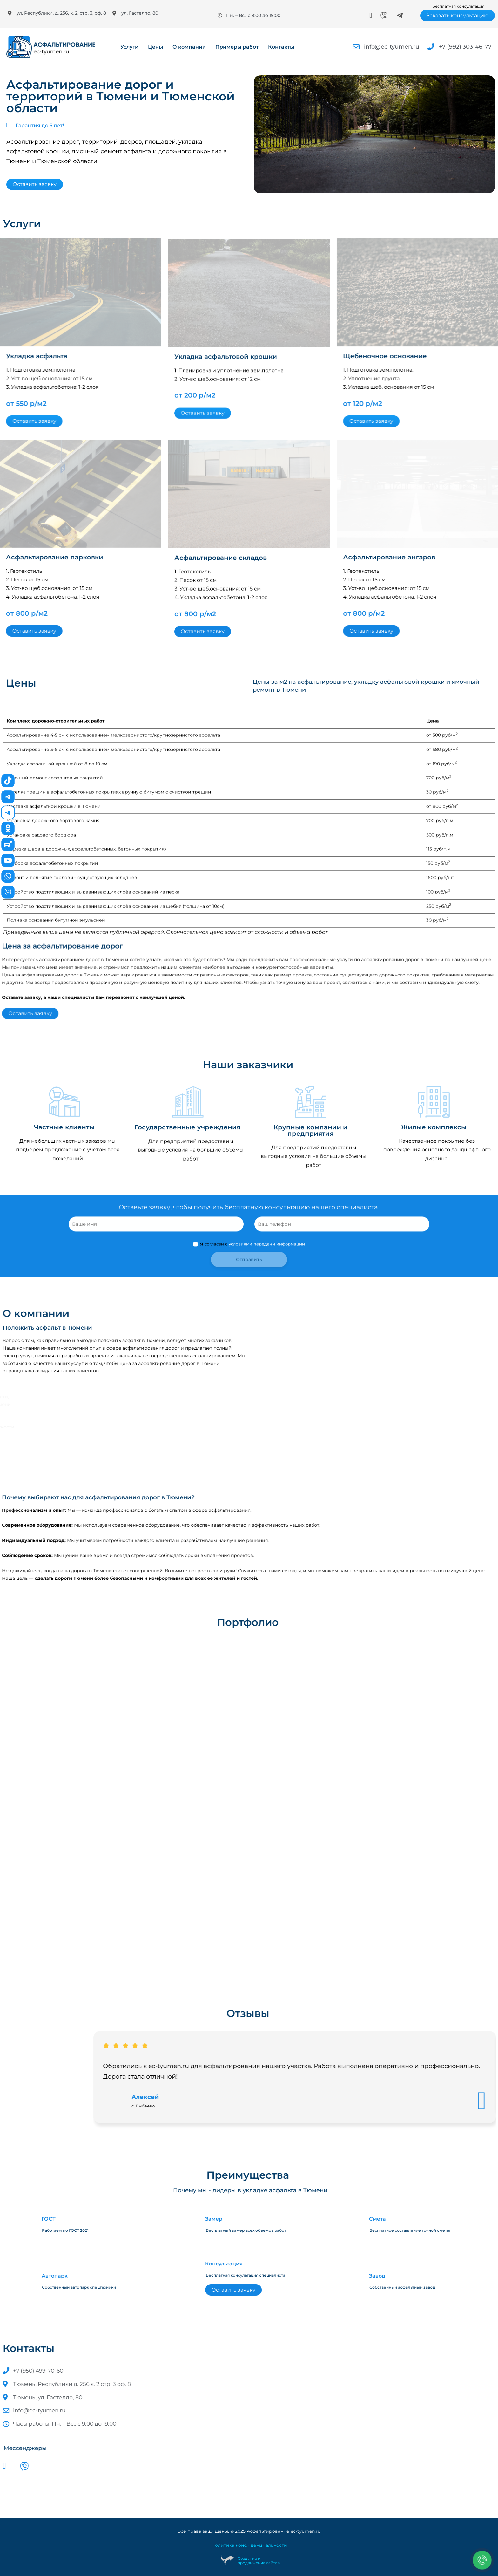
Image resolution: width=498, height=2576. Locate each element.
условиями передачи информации (267, 1284)
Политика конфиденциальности (249, 2545)
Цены (155, 47)
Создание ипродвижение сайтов (259, 2560)
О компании (189, 47)
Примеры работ (237, 47)
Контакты (281, 47)
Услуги (129, 47)
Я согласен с (249, 1284)
